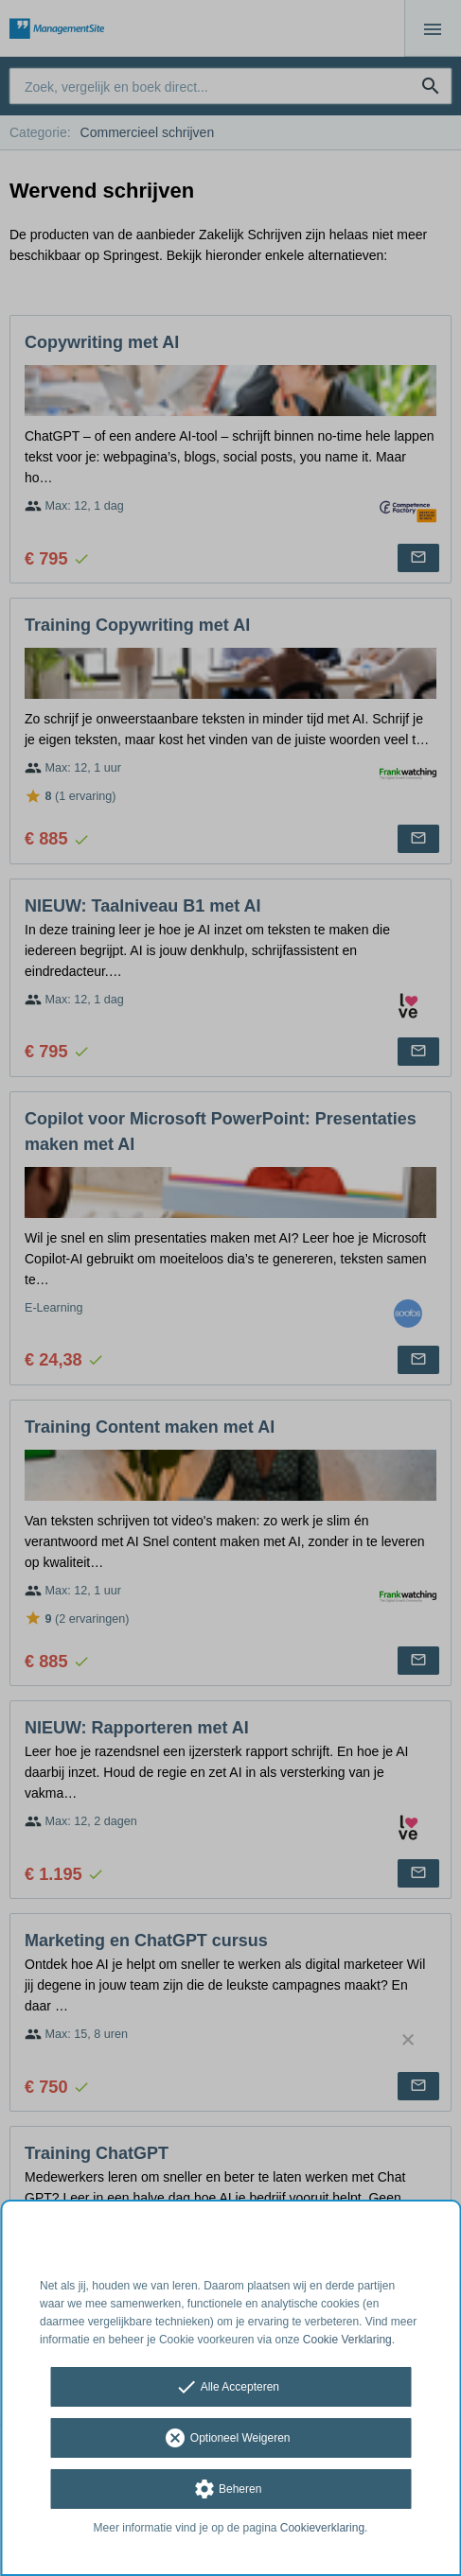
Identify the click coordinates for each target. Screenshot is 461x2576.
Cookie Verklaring (347, 2339)
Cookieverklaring (322, 2527)
